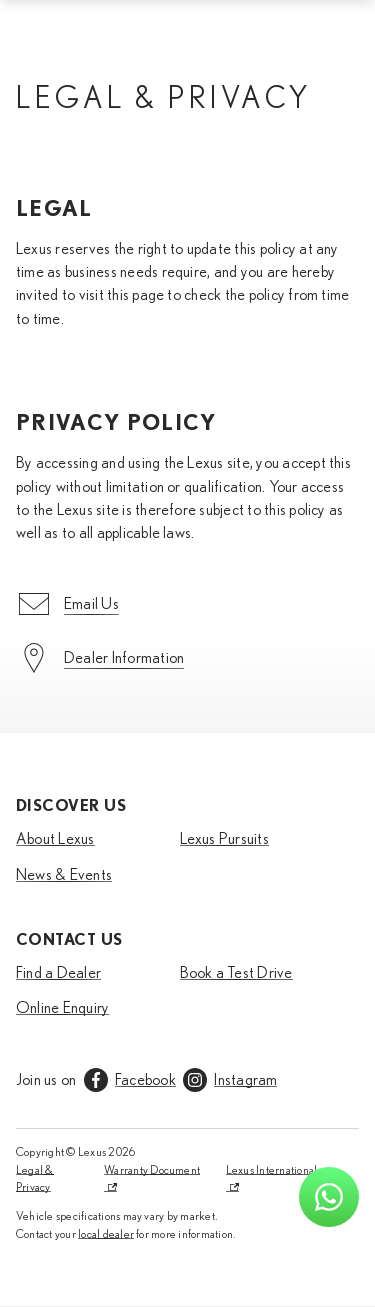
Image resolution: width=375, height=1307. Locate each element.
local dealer (106, 1234)
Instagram (245, 1080)
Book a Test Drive (236, 973)
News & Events (64, 875)
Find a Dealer (58, 973)
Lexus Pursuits (224, 839)
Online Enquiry (62, 1008)
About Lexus (55, 839)
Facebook (145, 1080)
